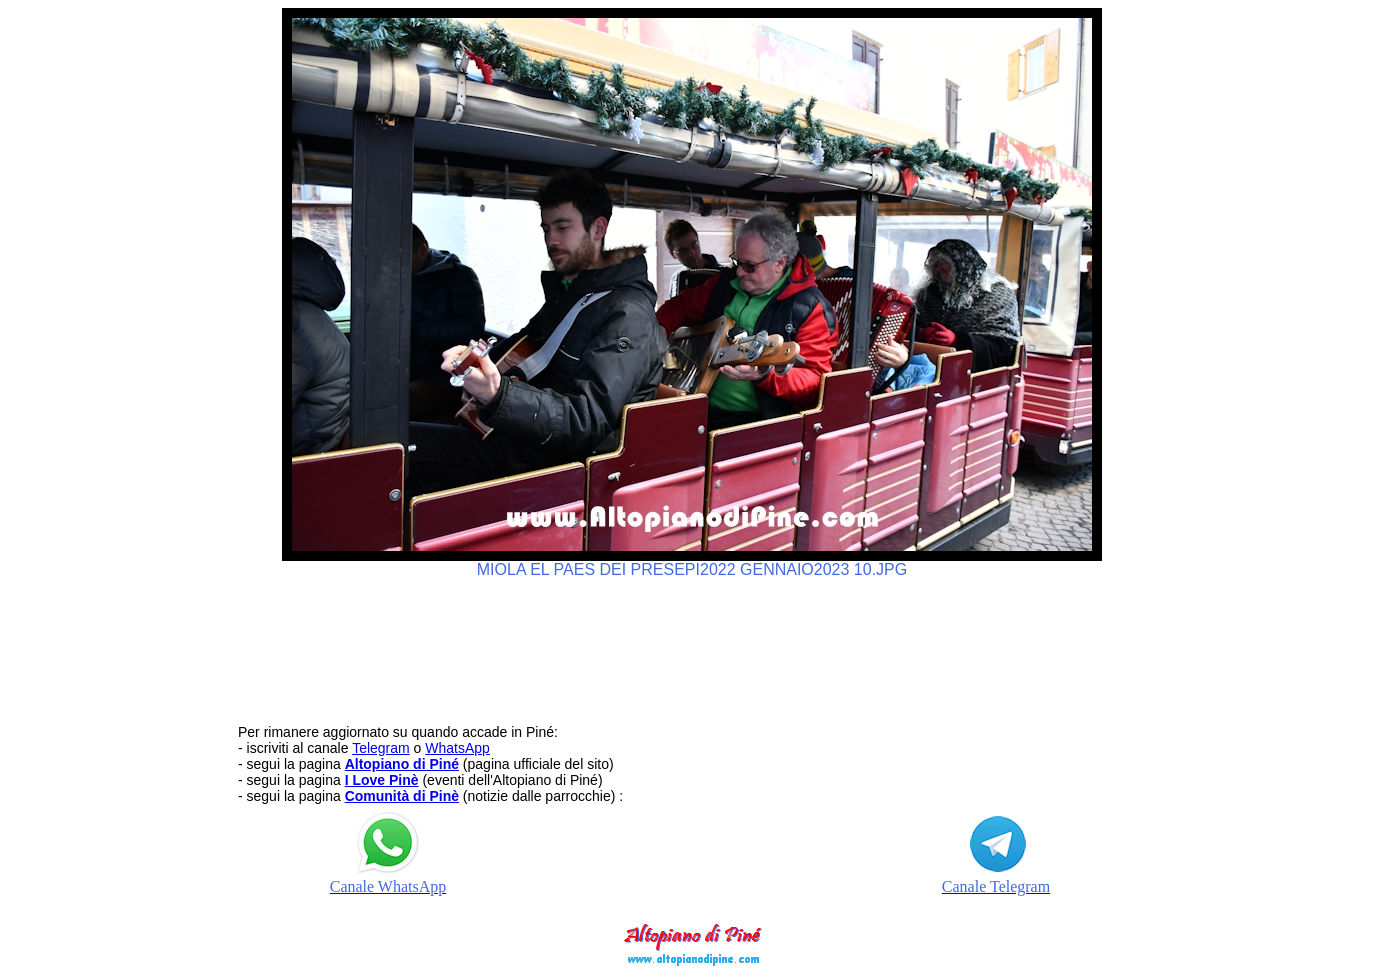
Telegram (381, 748)
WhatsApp (457, 748)
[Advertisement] (692, 642)
